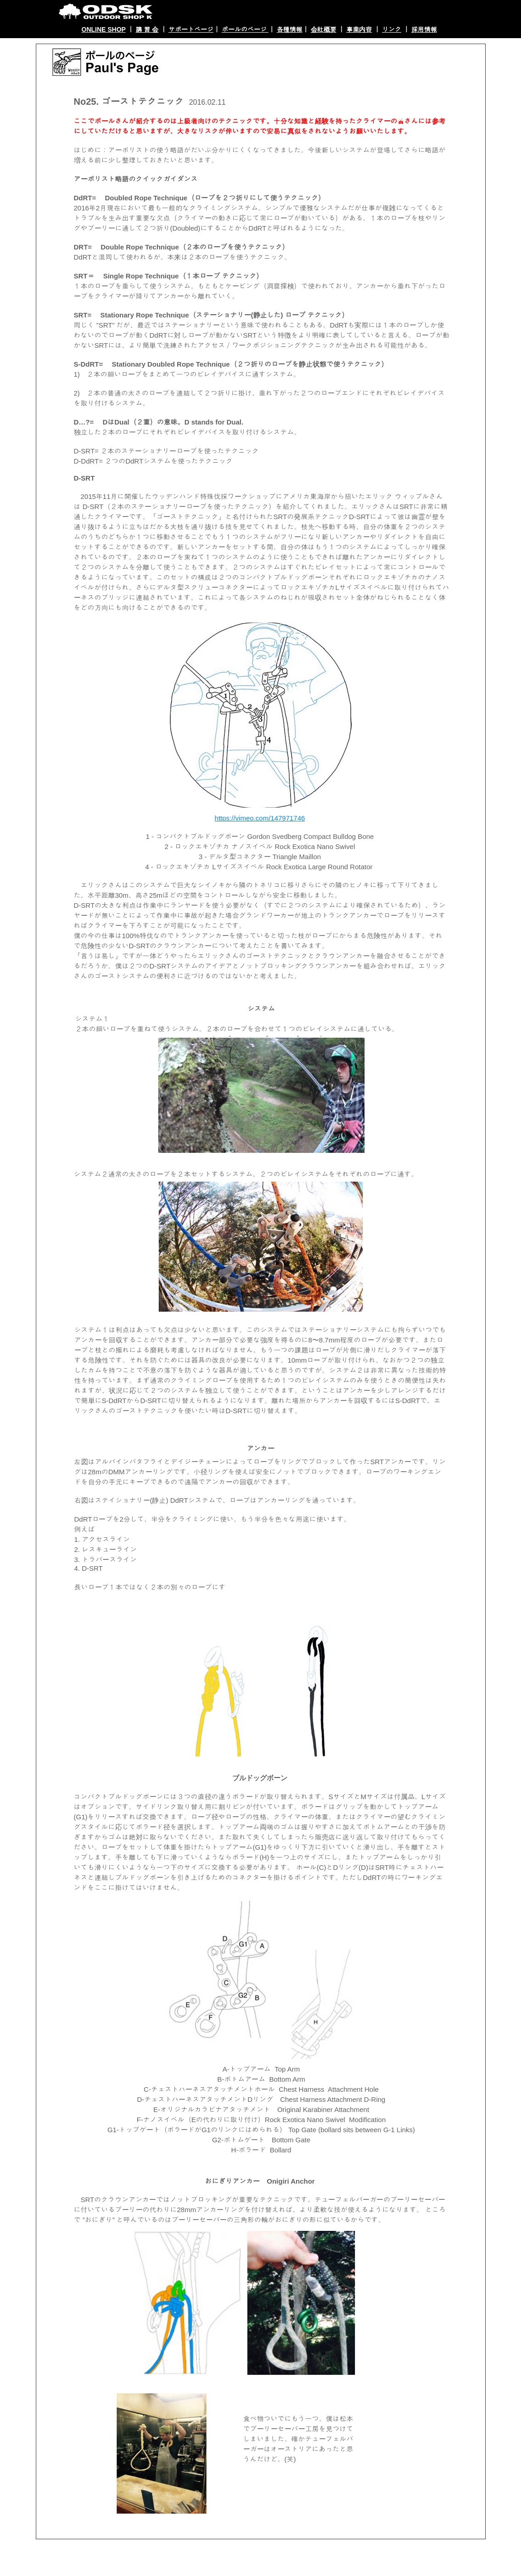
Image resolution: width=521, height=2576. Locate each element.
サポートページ (190, 29)
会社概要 (323, 29)
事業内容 (359, 29)
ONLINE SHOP (104, 29)
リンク (391, 29)
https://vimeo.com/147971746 (260, 818)
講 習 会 (146, 29)
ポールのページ (245, 29)
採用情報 (424, 29)
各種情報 (290, 29)
